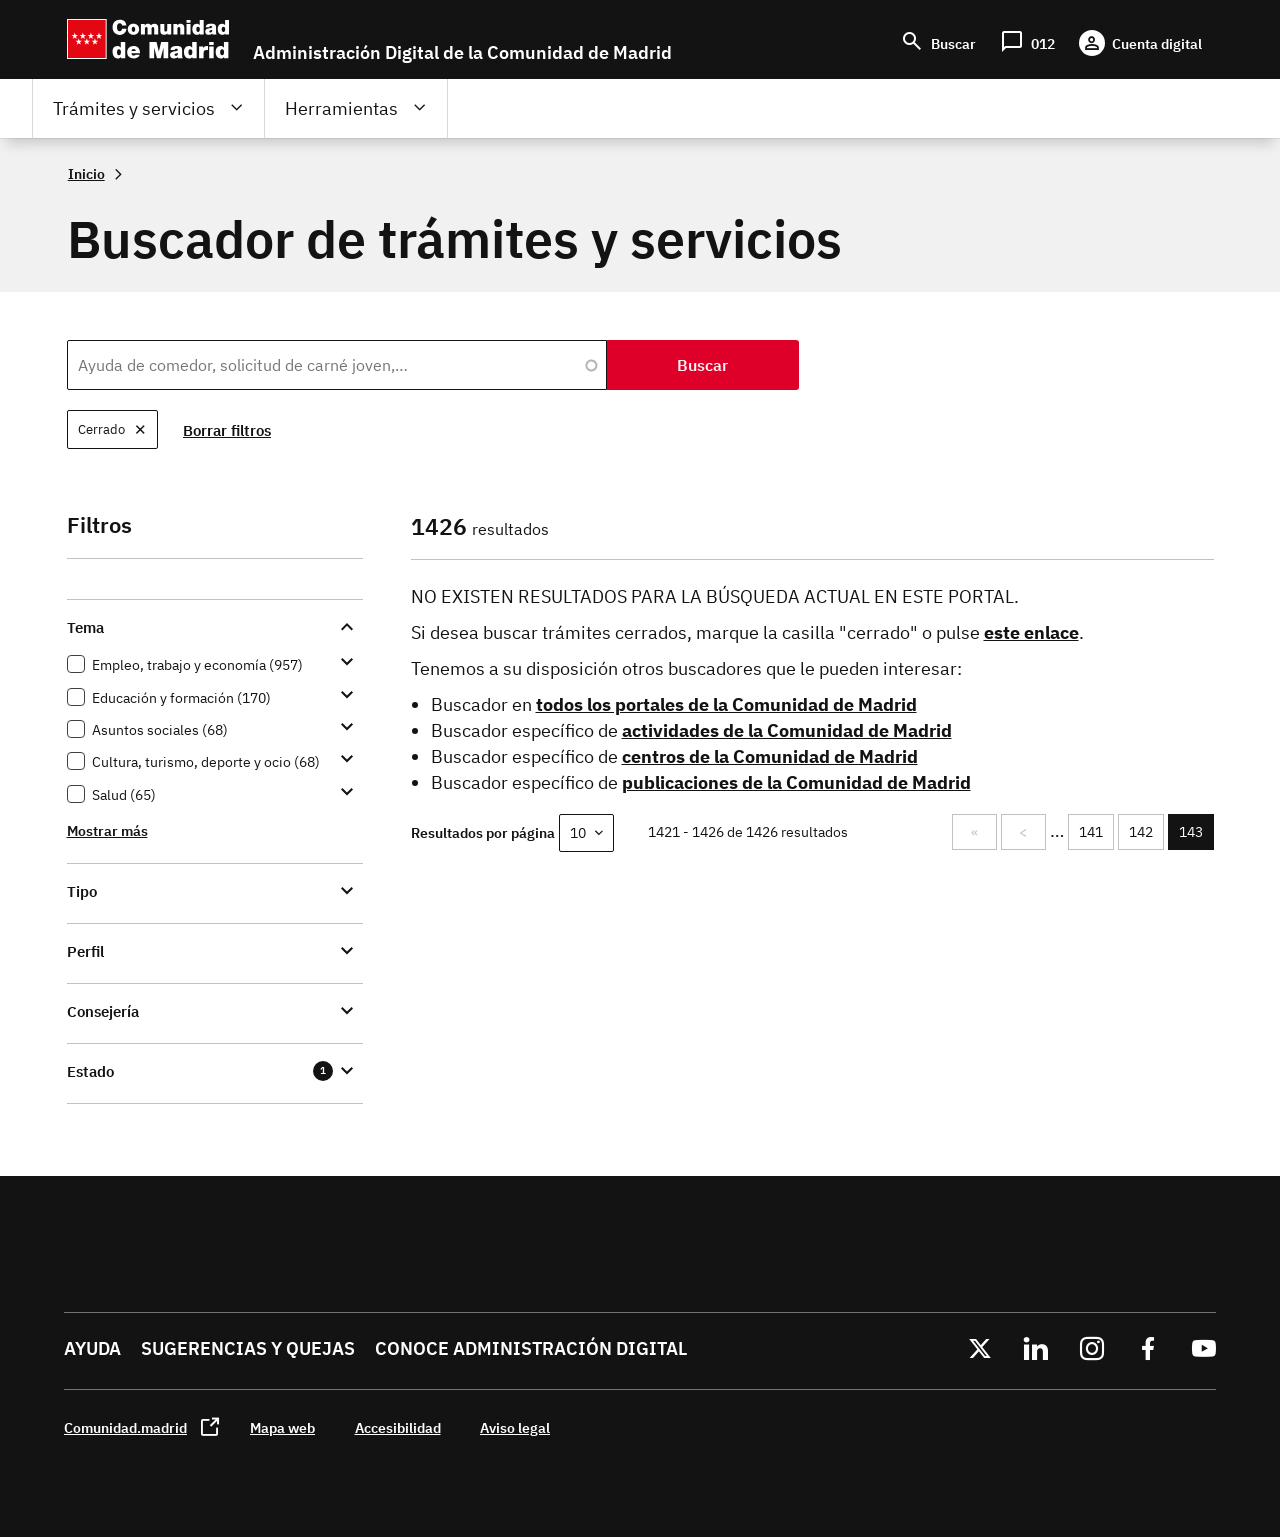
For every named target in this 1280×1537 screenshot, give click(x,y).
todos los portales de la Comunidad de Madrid (726, 704)
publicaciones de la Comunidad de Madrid (796, 782)
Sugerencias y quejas (248, 1348)
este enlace (1031, 632)
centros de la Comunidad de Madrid (770, 756)
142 (1144, 832)
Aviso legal (515, 1427)
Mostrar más (107, 830)
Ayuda (92, 1348)
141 (1094, 832)
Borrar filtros (228, 430)
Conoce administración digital (531, 1348)
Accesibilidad (398, 1427)
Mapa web (282, 1427)
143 (1196, 836)
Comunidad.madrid (125, 1427)
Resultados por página (483, 832)
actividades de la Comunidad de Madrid (787, 730)
